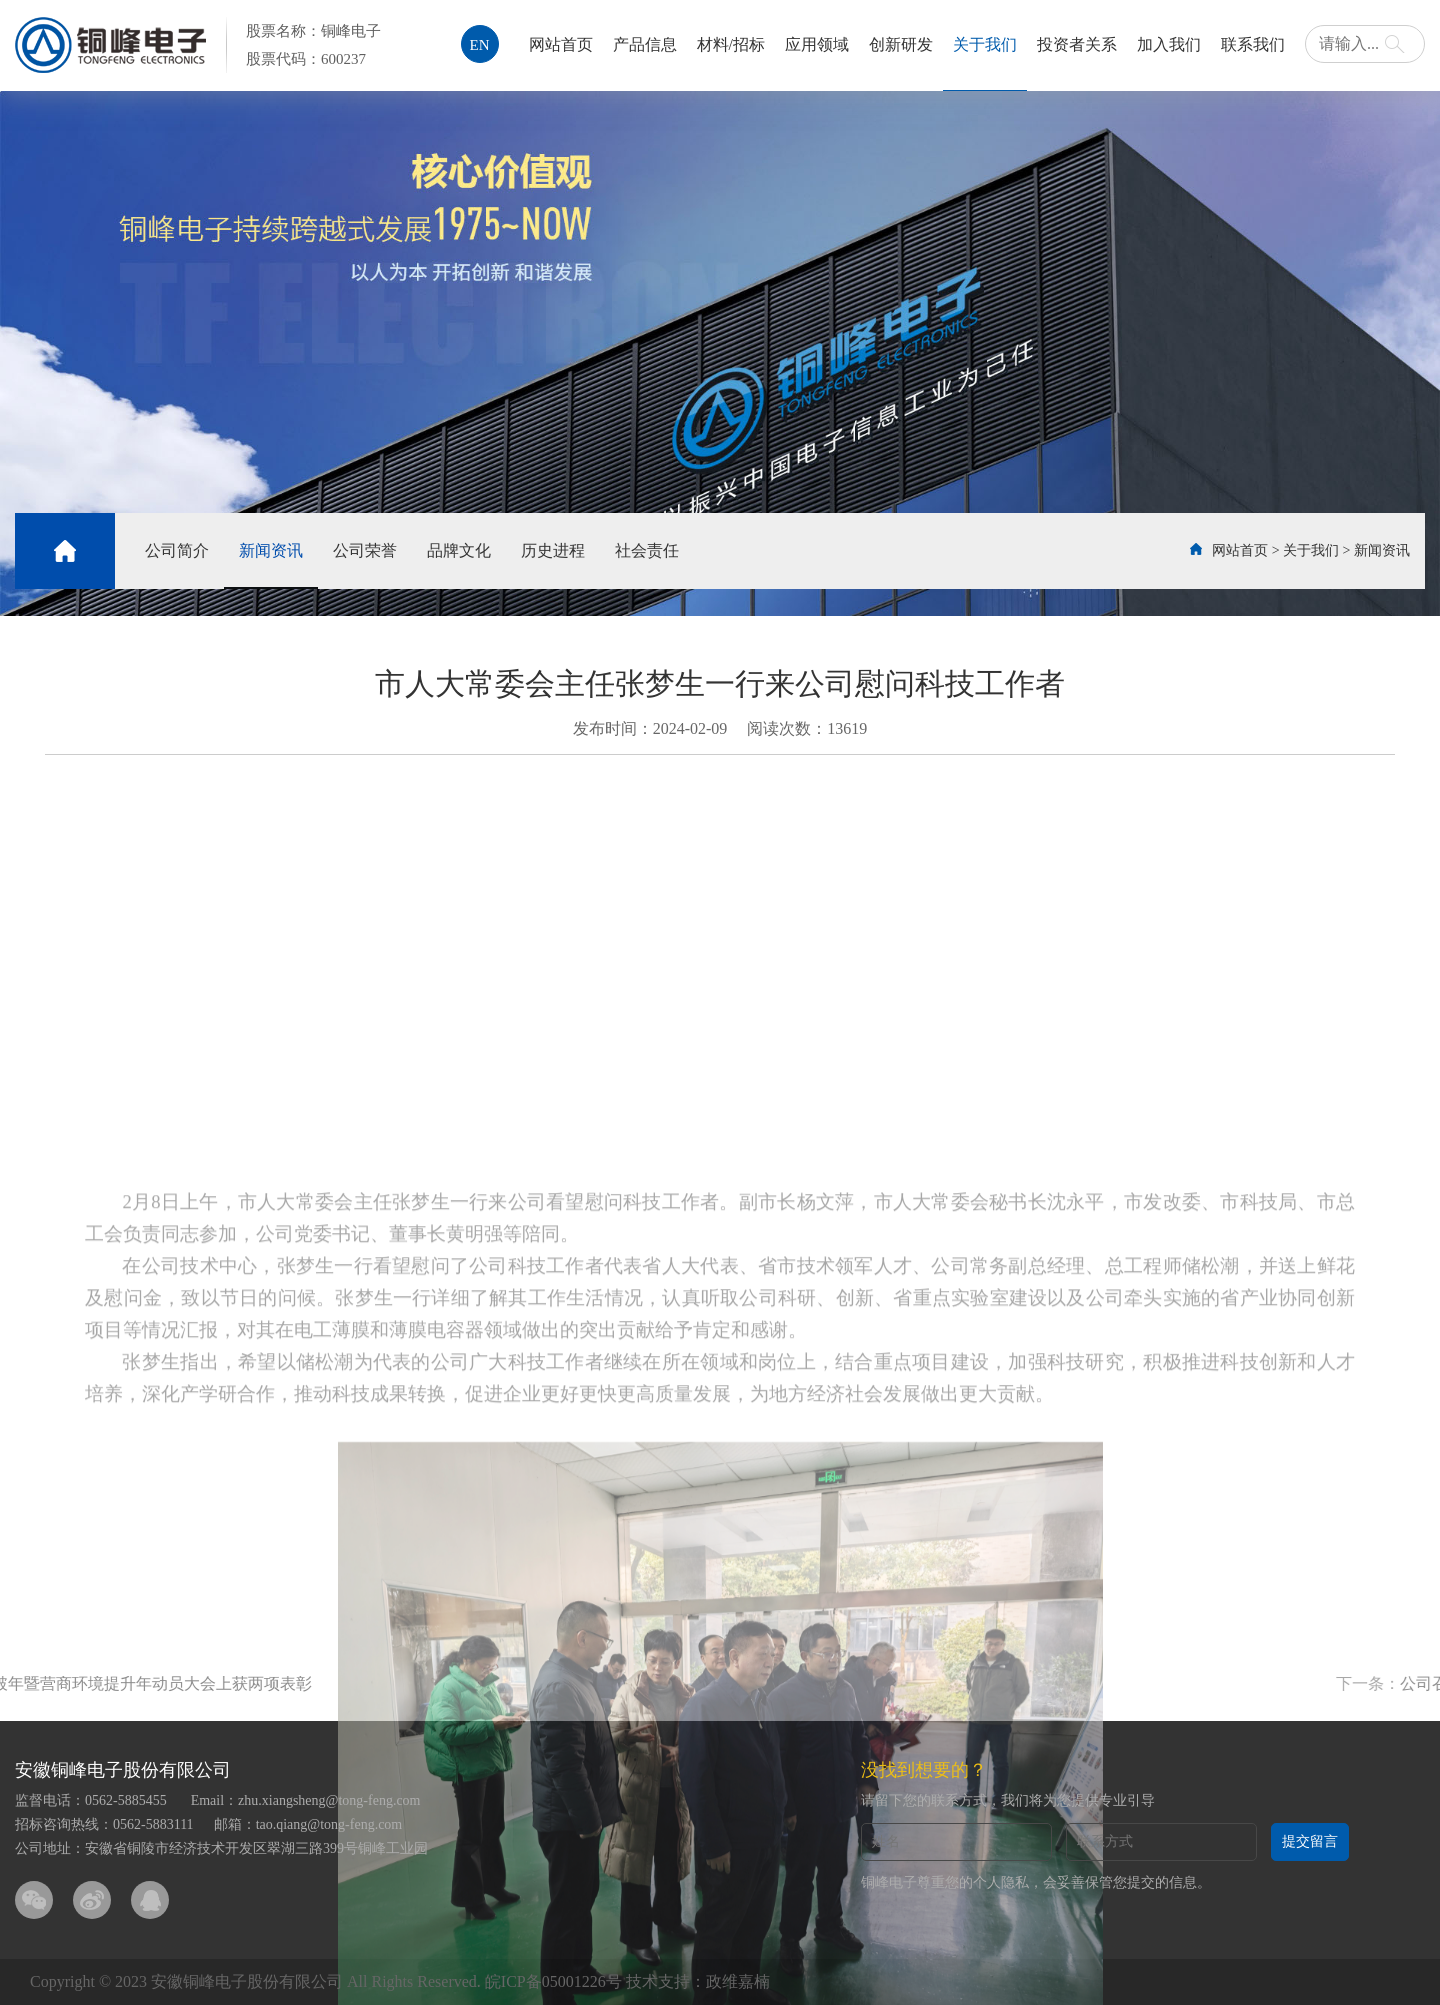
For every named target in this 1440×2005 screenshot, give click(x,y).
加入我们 (1169, 44)
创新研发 (901, 44)
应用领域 (817, 44)
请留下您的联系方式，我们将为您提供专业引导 (1008, 1800)
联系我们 (1253, 44)
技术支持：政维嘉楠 (698, 1981)
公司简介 (177, 550)
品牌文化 (459, 550)
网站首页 (561, 44)
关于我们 (985, 44)
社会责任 (647, 550)
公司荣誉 (365, 550)
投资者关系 (1077, 44)
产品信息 (645, 44)
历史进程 (553, 550)
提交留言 (1310, 1841)
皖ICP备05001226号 (553, 1981)
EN (480, 45)
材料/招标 (731, 44)
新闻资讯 (271, 550)
